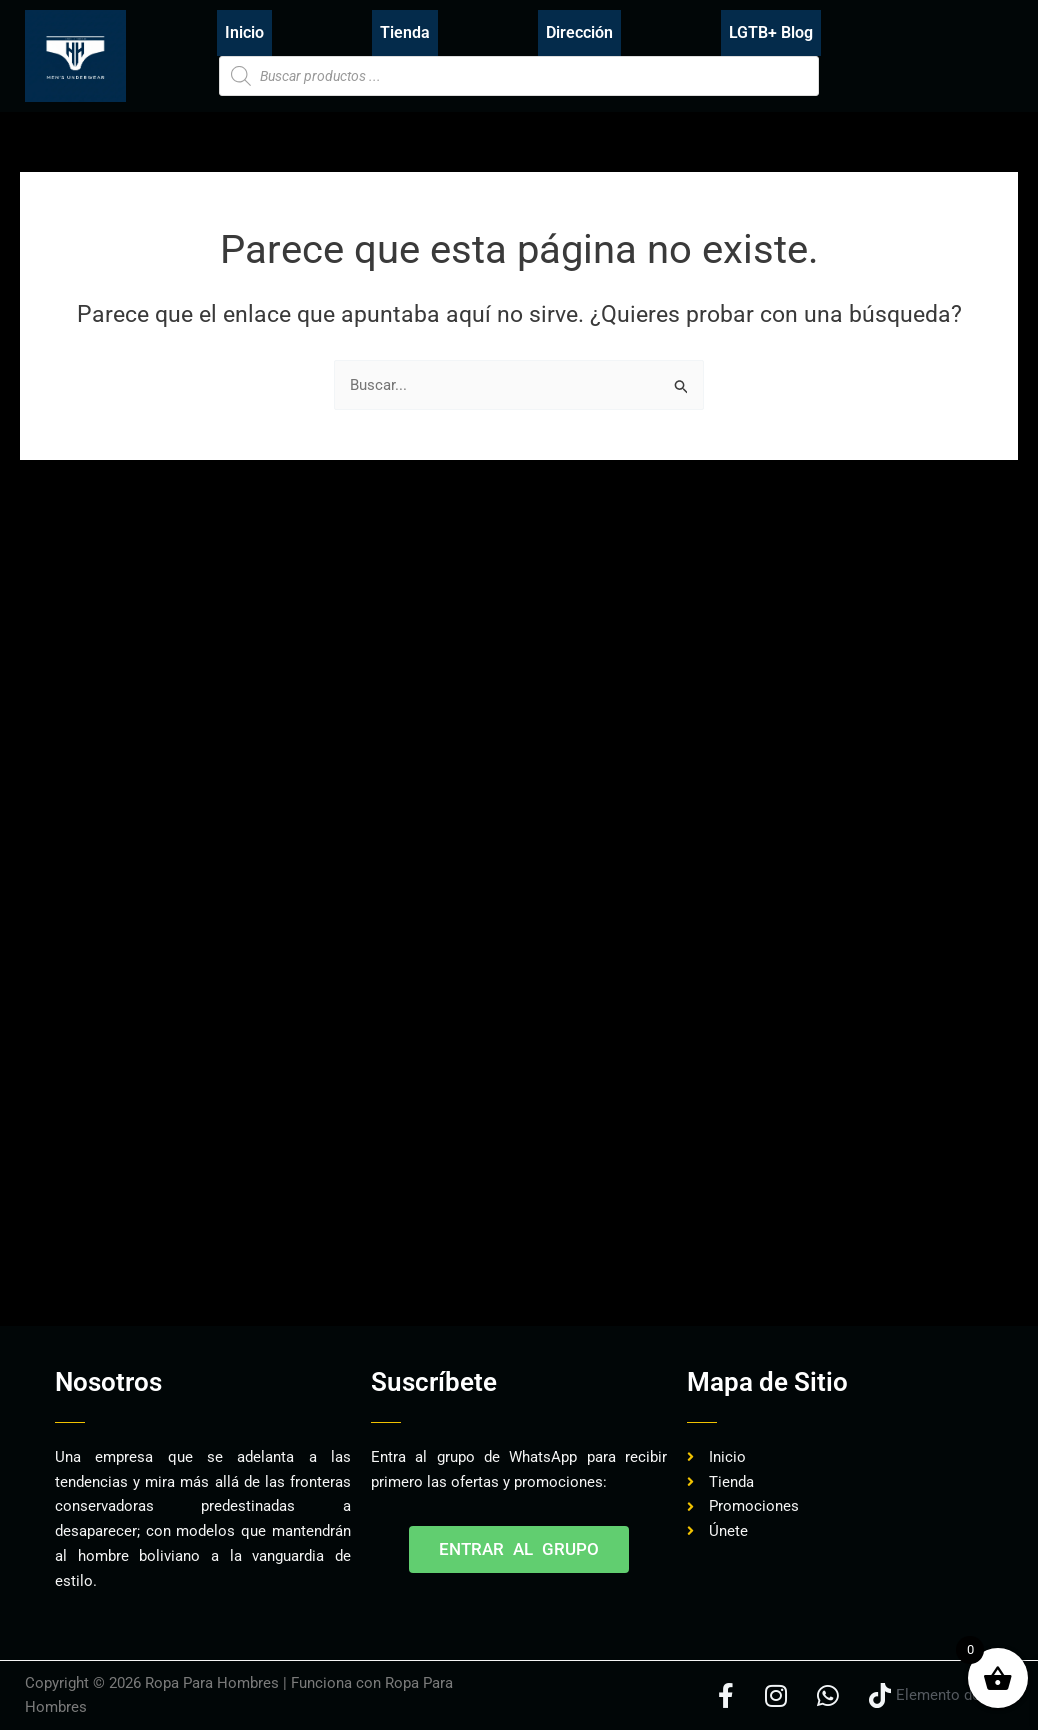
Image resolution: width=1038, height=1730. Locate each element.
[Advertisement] (389, 1263)
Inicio (244, 32)
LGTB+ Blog (771, 32)
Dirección (579, 32)
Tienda (405, 32)
